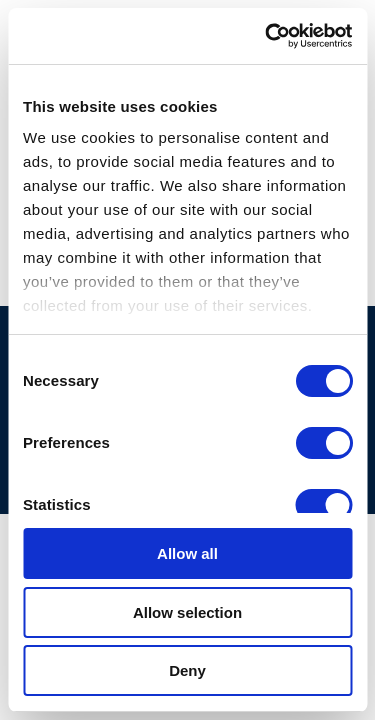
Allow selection (187, 612)
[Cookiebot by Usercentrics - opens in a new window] (267, 36)
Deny (187, 670)
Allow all (187, 553)
